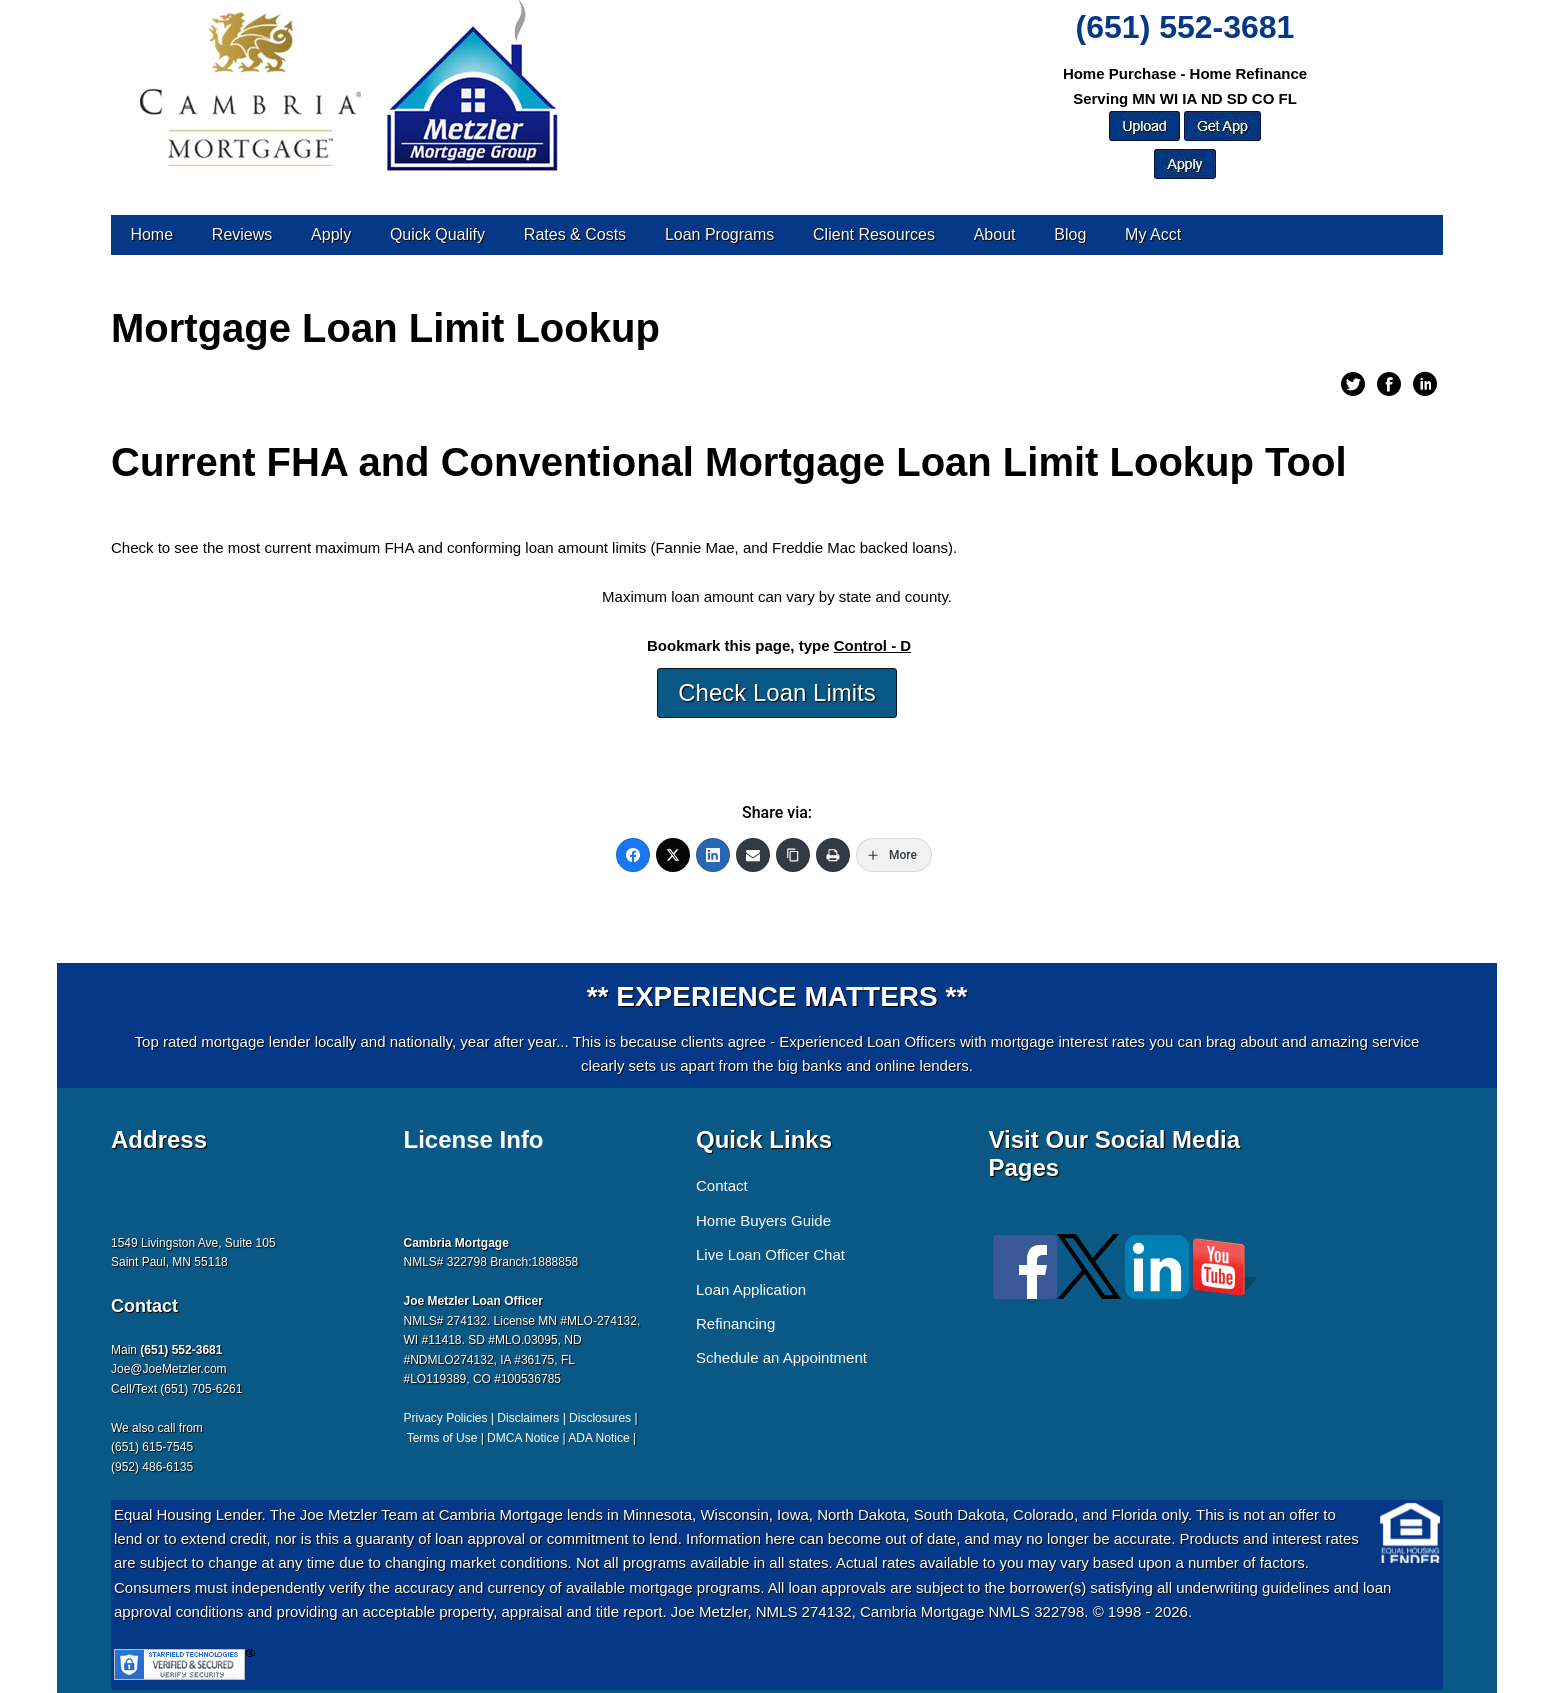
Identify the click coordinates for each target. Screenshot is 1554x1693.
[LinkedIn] (713, 855)
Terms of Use (442, 1438)
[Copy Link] (793, 855)
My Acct (1153, 234)
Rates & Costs (575, 234)
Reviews (242, 234)
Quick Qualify (437, 234)
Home (151, 234)
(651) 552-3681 (1185, 27)
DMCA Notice (523, 1438)
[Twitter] (673, 855)
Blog (1070, 234)
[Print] (833, 855)
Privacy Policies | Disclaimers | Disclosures (518, 1418)
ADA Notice (598, 1438)
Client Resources (874, 234)
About (995, 234)
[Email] (753, 855)
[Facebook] (633, 855)
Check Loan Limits (776, 692)
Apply (331, 234)
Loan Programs (719, 234)
